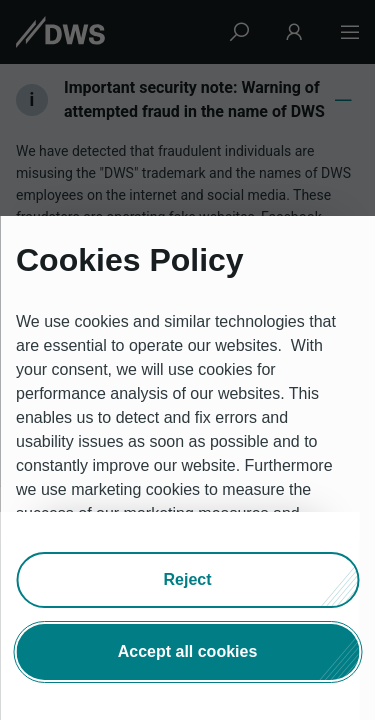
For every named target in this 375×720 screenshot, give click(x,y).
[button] (187, 580)
